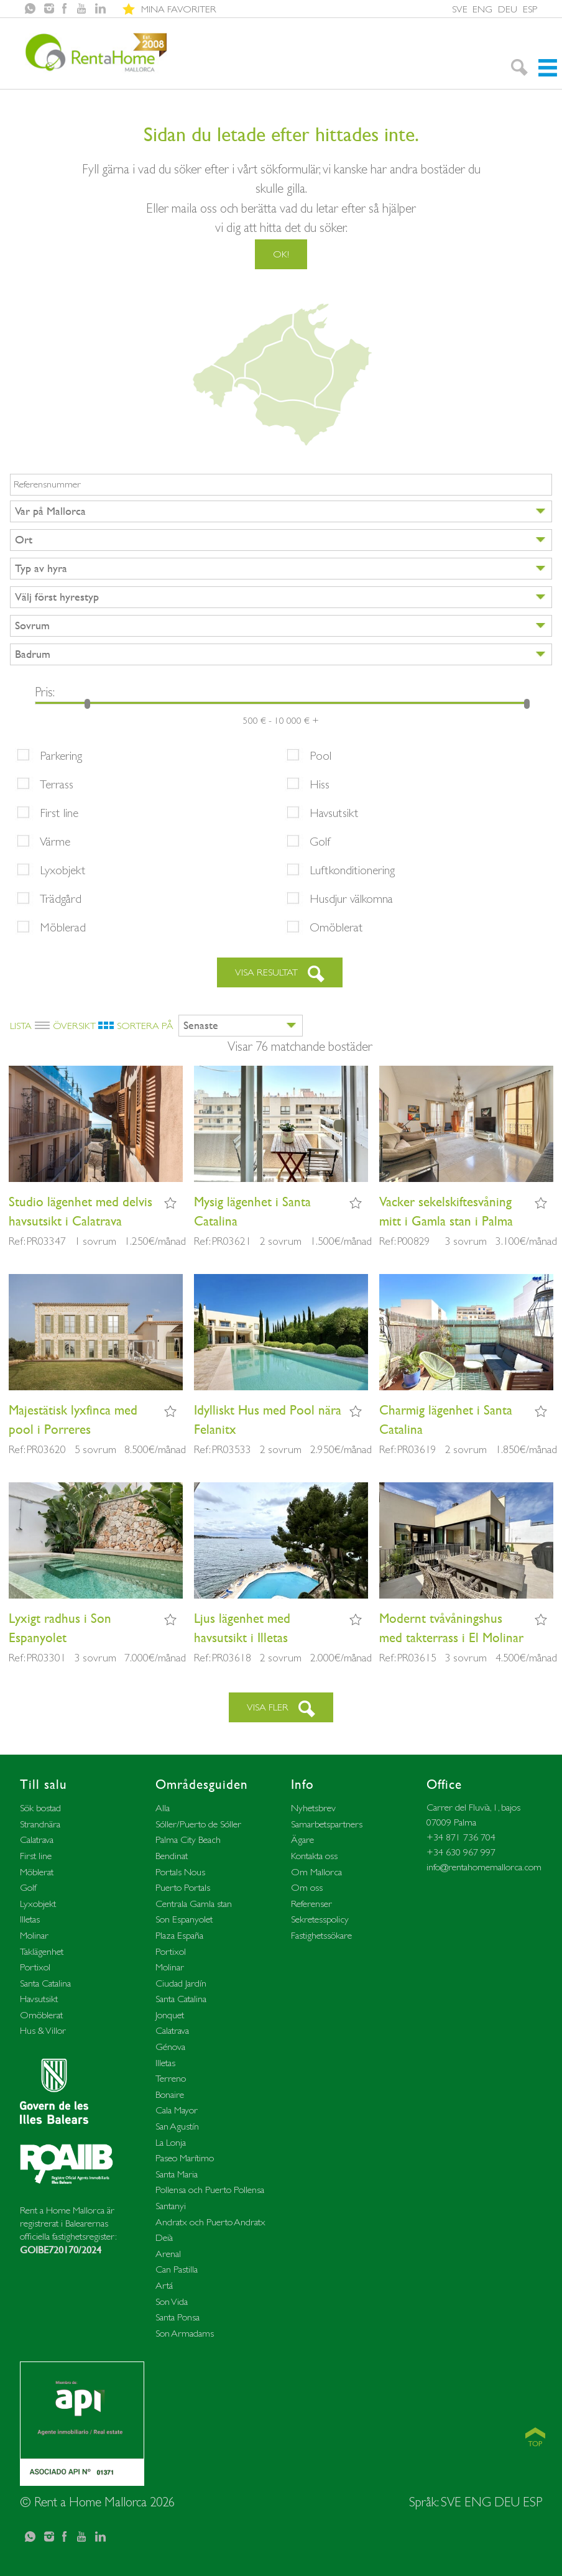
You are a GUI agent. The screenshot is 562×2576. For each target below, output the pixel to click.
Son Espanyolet (184, 1919)
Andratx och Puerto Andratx (210, 2222)
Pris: (45, 691)
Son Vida (171, 2301)
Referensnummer (47, 484)
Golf (320, 841)
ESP (530, 9)
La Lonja (170, 2142)
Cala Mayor (176, 2110)
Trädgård (60, 898)
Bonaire (169, 2094)
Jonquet (169, 2015)
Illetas (30, 1919)
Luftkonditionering (352, 870)
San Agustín (177, 2126)
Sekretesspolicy (320, 1919)
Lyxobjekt (63, 870)
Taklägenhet (41, 1951)
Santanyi (170, 2206)
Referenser (311, 1903)
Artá (164, 2285)
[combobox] (281, 511)
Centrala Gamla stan (193, 1903)
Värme (55, 841)
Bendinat (171, 1856)
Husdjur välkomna (351, 898)
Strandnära (40, 1824)
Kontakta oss (314, 1856)
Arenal (168, 2254)
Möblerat (36, 1872)
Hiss (319, 784)
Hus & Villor (43, 2030)
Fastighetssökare (321, 1935)
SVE (460, 9)
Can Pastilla (176, 2269)
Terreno (170, 2078)
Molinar (34, 1935)
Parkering (61, 755)
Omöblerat (336, 927)
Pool (320, 755)
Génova (170, 2046)
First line (59, 812)
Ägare (302, 1839)
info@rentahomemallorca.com (483, 1867)
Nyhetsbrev (313, 1808)
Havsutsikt (334, 812)
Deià (164, 2237)
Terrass (56, 784)
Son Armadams (184, 2333)
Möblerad (63, 927)
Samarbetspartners (326, 1824)
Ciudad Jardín (180, 1983)
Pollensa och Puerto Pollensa (209, 2189)
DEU (507, 9)
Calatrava (36, 1839)
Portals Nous (180, 1872)
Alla (162, 1808)
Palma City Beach (188, 1839)
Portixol (35, 1967)
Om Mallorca (316, 1872)
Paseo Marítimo (184, 2158)
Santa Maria (176, 2174)
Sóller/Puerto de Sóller (198, 1824)
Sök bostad (40, 1808)
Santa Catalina (45, 1983)
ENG (482, 9)
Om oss (307, 1887)
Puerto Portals (182, 1887)
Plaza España (179, 1935)
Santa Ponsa (177, 2317)
